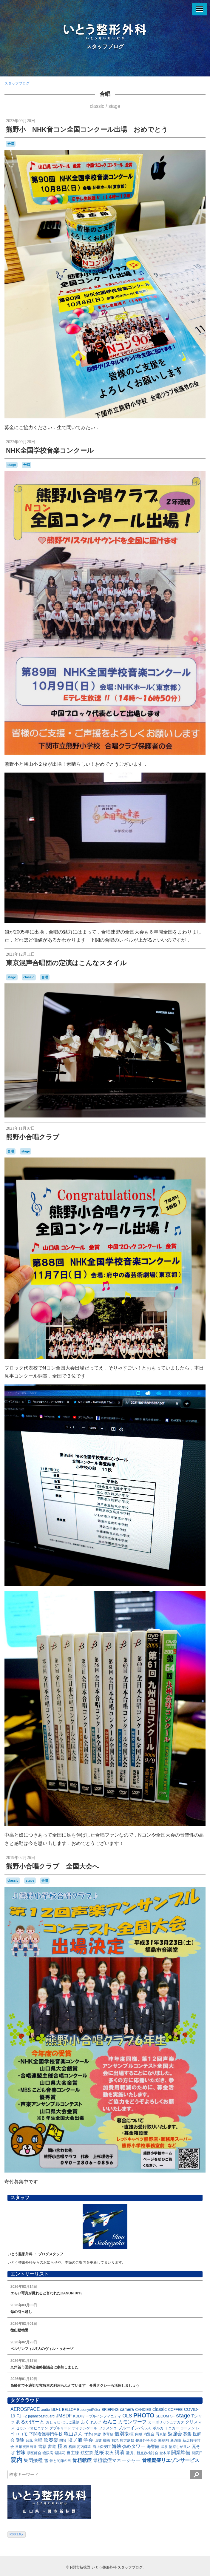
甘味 (20, 2452)
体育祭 (108, 2434)
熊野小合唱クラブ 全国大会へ (52, 1866)
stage (114, 106)
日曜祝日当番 (26, 2447)
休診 (97, 2434)
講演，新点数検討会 (142, 2453)
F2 (25, 2416)
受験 (20, 2440)
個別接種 (124, 2433)
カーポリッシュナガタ (166, 2422)
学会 (88, 2440)
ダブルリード (60, 2428)
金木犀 (164, 2453)
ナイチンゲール (84, 2428)
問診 (63, 2440)
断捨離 (163, 2440)
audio (45, 2410)
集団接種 (33, 2460)
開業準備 (180, 2452)
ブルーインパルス (134, 2427)
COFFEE (175, 2410)
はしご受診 (70, 2422)
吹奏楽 (51, 2440)
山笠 (98, 2440)
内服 (138, 2434)
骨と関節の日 (60, 2461)
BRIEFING (110, 2410)
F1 (18, 2416)
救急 (115, 2440)
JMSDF (64, 2415)
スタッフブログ (105, 47)
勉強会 (175, 2433)
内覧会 (148, 2434)
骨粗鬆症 (82, 2460)
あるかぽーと (30, 2421)
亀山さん (73, 2433)
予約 (88, 2433)
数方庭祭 (127, 2440)
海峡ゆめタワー (128, 2446)
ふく (85, 2422)
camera (127, 2409)
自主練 (73, 2452)
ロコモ (21, 2433)
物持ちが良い (179, 2447)
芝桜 (99, 2452)
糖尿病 (47, 2453)
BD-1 (56, 2409)
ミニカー (172, 2428)
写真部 (161, 2434)
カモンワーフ (132, 2421)
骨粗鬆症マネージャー (116, 2460)
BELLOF (69, 2410)
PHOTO (144, 2415)
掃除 (106, 2440)
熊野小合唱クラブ (32, 1137)
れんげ (95, 2422)
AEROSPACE (25, 2409)
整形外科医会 (146, 2440)
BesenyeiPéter (89, 2410)
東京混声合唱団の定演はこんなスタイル (66, 963)
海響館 (153, 2446)
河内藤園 (84, 2447)
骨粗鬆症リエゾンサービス (170, 2460)
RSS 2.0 (17, 2534)
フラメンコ (108, 2428)
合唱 (105, 94)
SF (172, 2416)
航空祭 (87, 2452)
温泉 (164, 2447)
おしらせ (53, 2422)
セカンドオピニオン (32, 2428)
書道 (52, 2446)
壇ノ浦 (75, 2440)
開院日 (197, 2453)
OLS (127, 2415)
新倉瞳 (175, 2440)
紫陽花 (60, 2453)
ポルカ (158, 2428)
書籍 (42, 2446)
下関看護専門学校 (46, 2433)
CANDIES (143, 2410)
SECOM (162, 2416)
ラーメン (187, 2428)
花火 (109, 2452)
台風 (29, 2440)
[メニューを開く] (199, 9)
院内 (16, 2460)
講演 (119, 2452)
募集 (187, 2433)
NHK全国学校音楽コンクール (50, 450)
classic (97, 106)
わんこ (110, 2421)
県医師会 (34, 2453)
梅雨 (72, 2447)
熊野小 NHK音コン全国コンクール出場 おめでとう (87, 129)
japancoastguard (41, 2416)
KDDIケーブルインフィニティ (97, 2416)
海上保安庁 (102, 2447)
